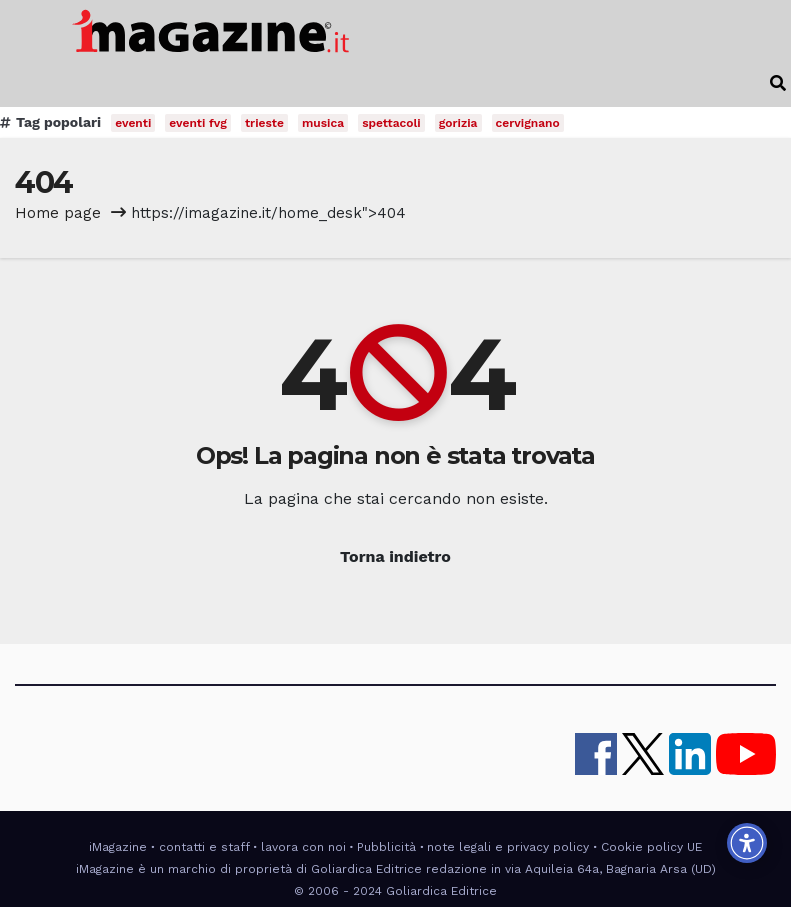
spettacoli (391, 123)
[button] (778, 83)
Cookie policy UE (651, 847)
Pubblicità (386, 847)
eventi (133, 123)
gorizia (458, 123)
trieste (264, 123)
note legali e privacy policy (508, 847)
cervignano (528, 123)
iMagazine (118, 847)
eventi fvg (198, 123)
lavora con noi (303, 847)
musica (323, 123)
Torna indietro (395, 556)
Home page (58, 213)
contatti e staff (204, 847)
